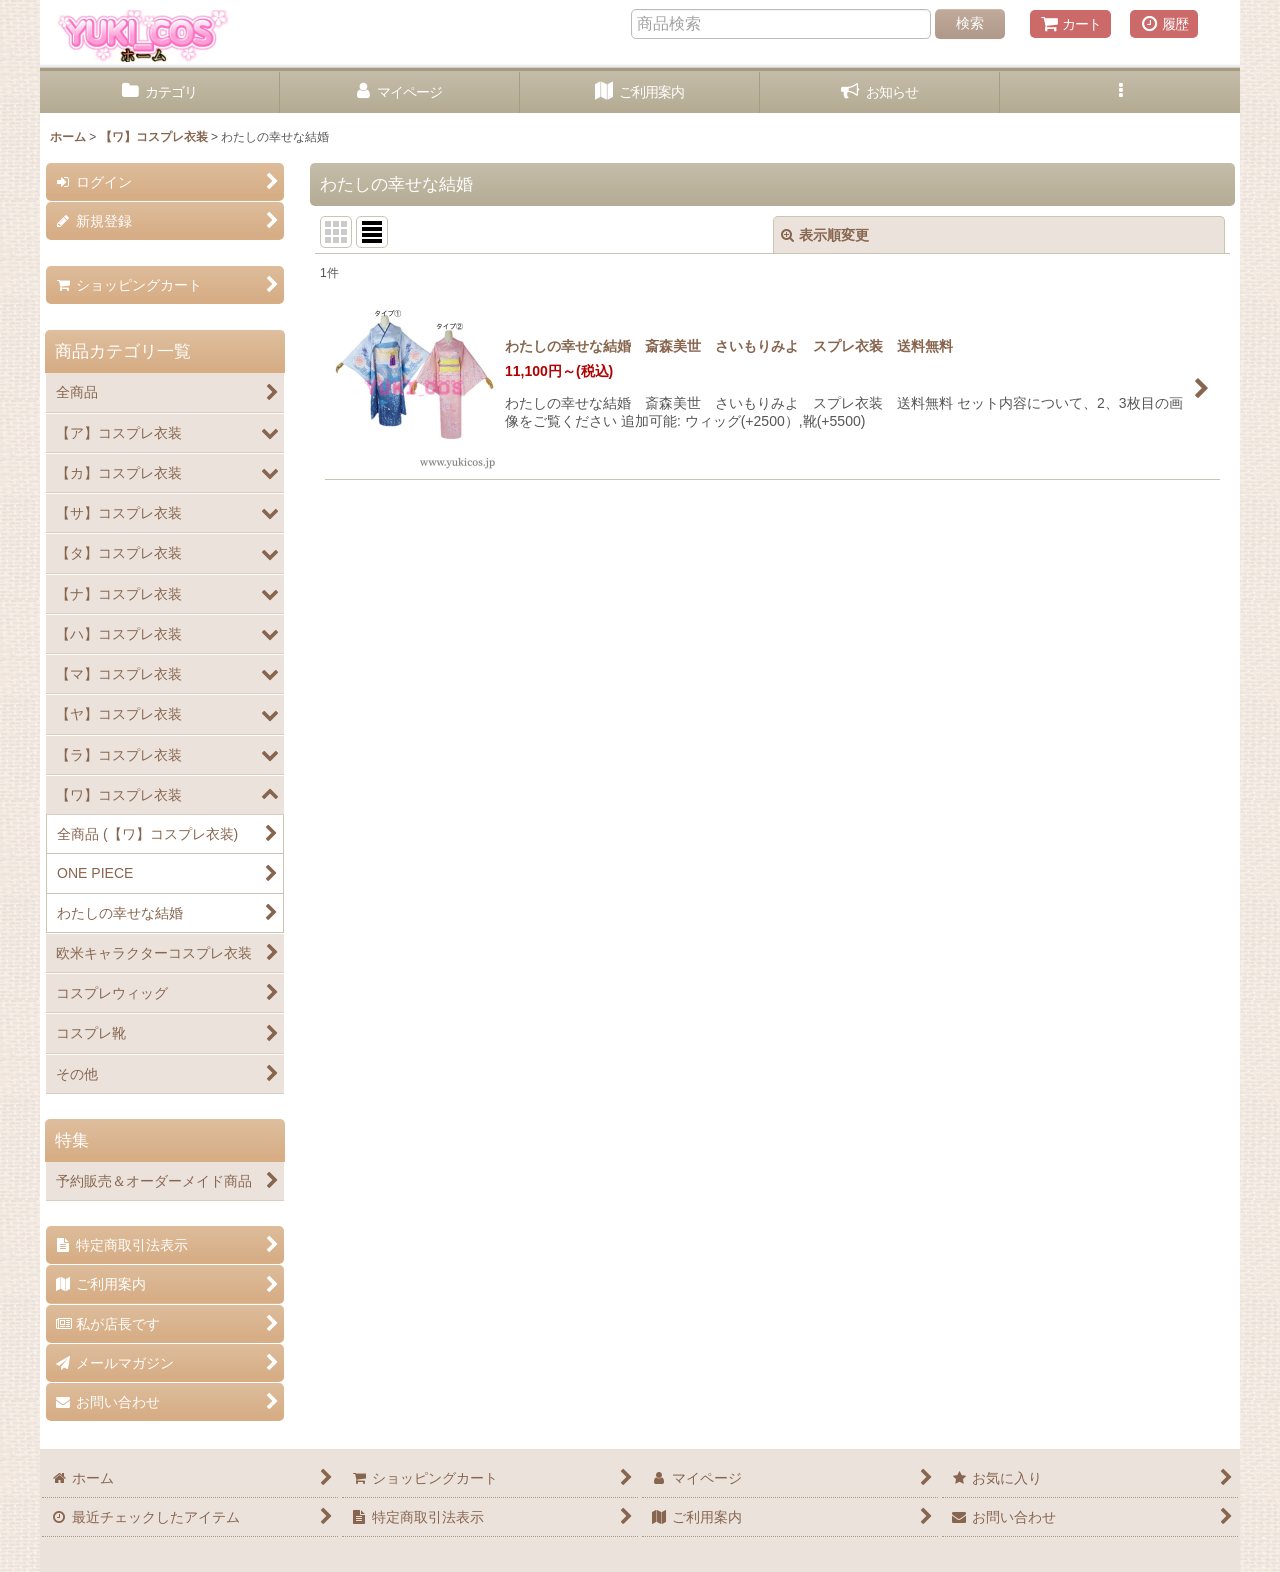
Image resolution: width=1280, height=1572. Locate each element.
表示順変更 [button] (825, 235)
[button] (1120, 92)
